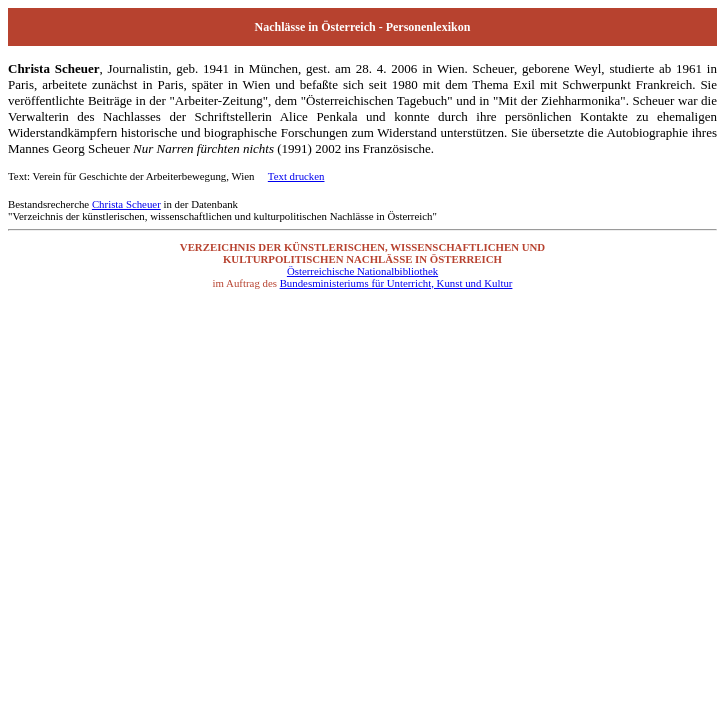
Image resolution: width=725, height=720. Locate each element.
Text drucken (296, 176)
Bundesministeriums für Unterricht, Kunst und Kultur (396, 283)
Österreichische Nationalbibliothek (362, 271)
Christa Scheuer (126, 204)
